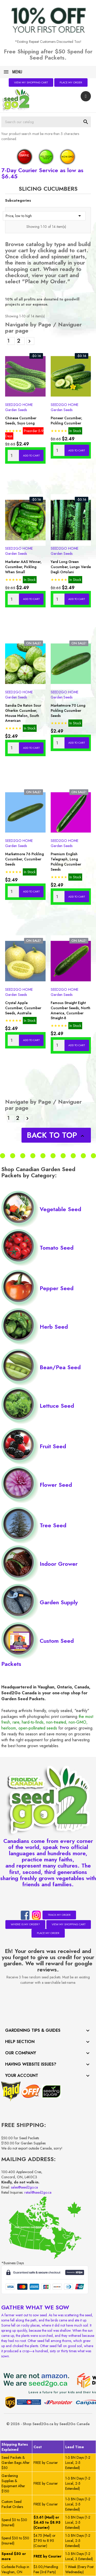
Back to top (56, 1135)
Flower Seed (36, 1485)
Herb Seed (34, 1327)
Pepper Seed (37, 1288)
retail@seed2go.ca (37, 2192)
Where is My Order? (25, 1924)
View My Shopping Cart (31, 82)
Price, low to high (44, 216)
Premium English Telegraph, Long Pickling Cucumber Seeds (66, 861)
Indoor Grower (39, 1564)
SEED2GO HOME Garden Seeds (19, 407)
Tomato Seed (37, 1247)
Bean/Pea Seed (41, 1367)
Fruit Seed (33, 1446)
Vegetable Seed (41, 1209)
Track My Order (59, 1915)
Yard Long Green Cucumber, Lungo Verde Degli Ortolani (71, 567)
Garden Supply (39, 1602)
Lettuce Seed (37, 1406)
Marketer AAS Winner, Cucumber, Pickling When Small (23, 567)
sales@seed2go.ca (24, 2187)
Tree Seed (33, 1525)
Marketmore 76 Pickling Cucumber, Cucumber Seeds (24, 859)
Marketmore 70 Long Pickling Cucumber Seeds (68, 710)
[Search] (46, 121)
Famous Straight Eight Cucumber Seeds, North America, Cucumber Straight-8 (70, 1010)
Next (30, 341)
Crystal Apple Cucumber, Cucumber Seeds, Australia (23, 1008)
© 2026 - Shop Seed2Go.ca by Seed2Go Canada (48, 2423)
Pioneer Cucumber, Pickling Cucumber (66, 420)
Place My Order (71, 82)
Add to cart (31, 455)
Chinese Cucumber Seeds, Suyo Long (20, 420)
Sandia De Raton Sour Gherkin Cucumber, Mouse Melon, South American (23, 713)
